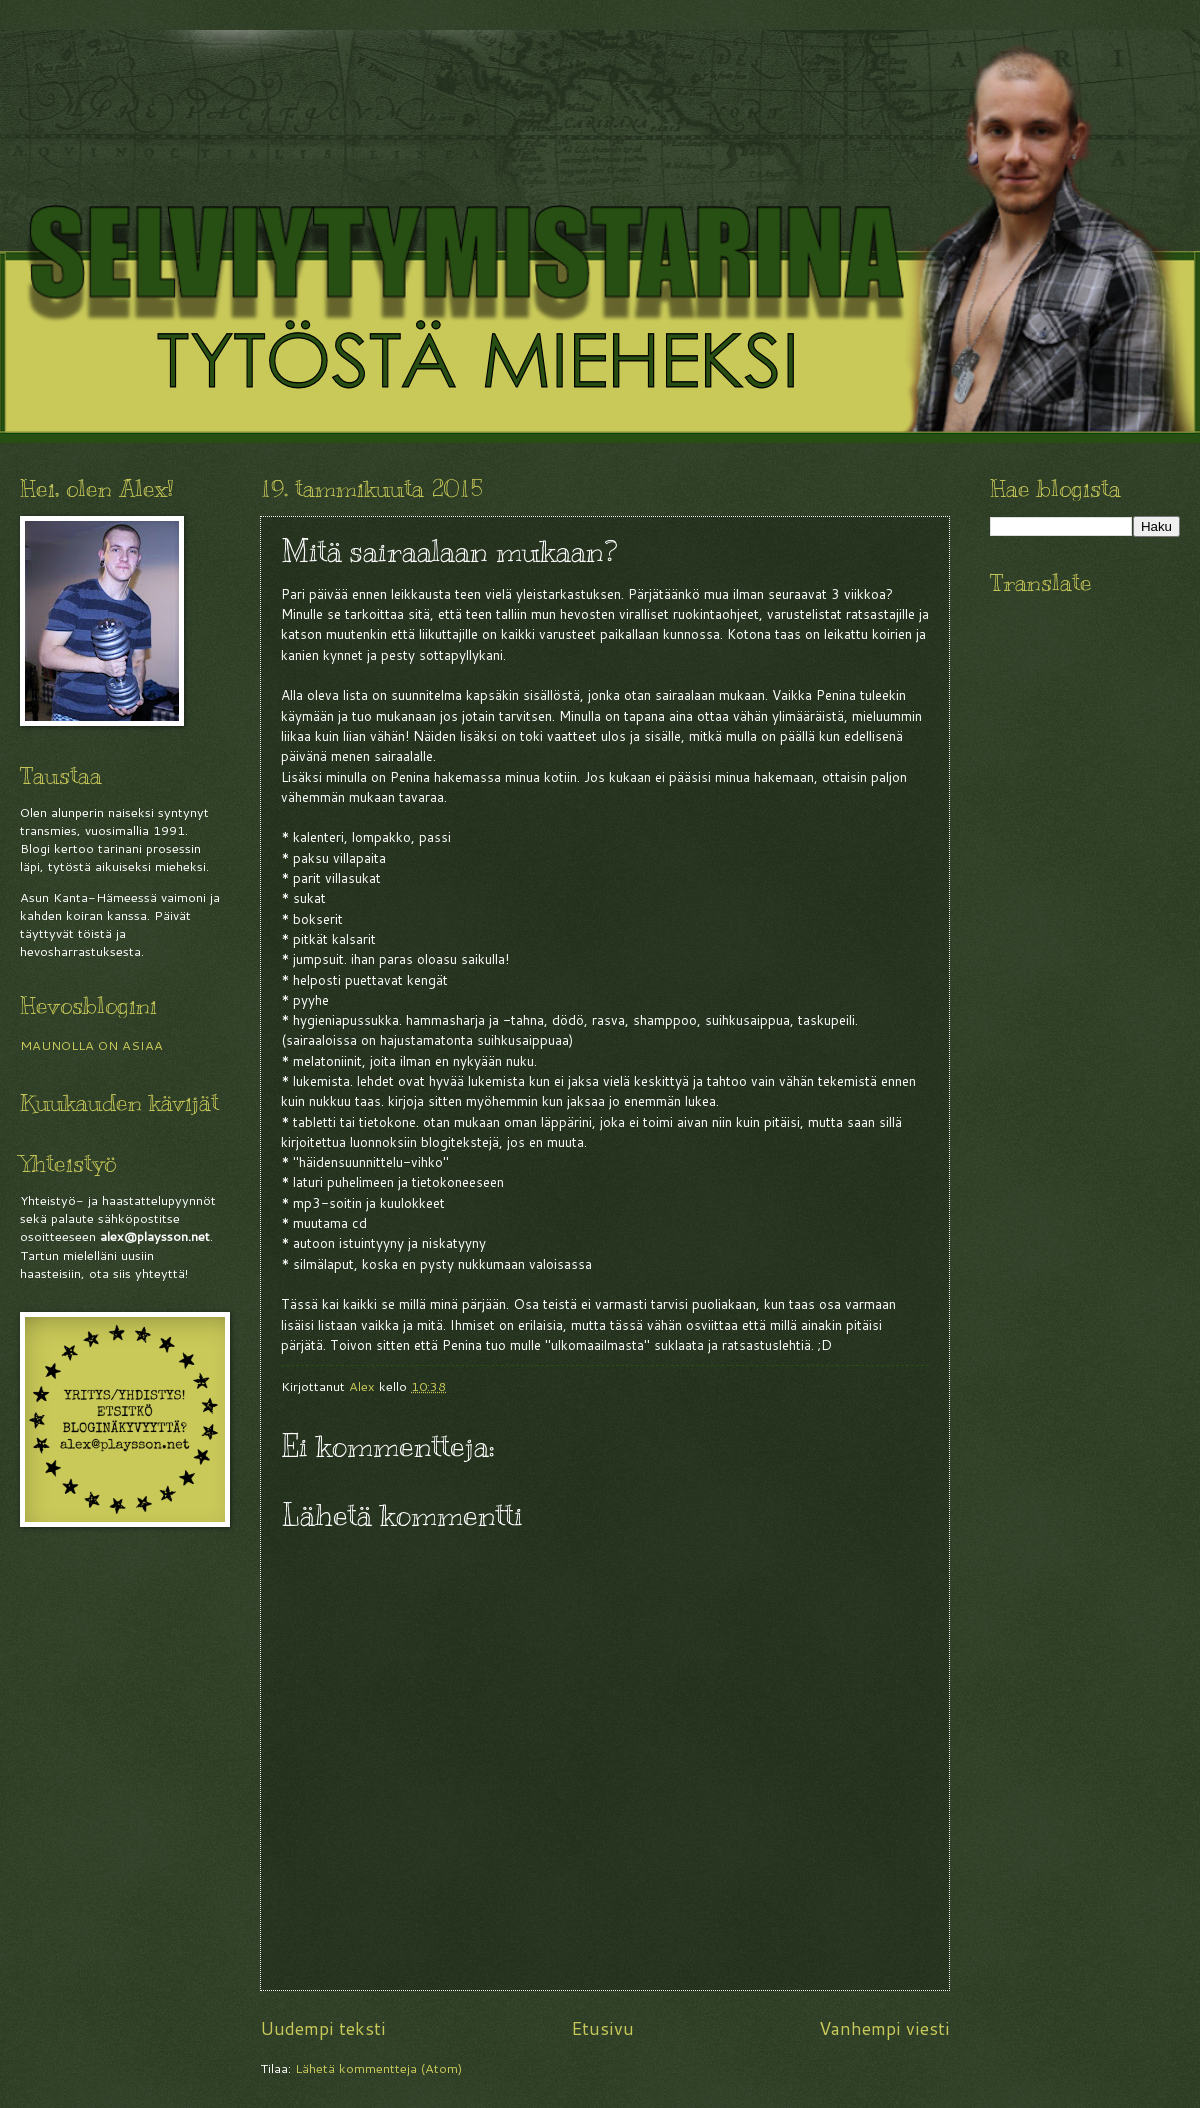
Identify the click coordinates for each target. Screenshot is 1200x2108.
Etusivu (602, 2028)
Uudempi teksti (323, 2028)
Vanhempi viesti (884, 2028)
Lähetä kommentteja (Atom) (378, 2068)
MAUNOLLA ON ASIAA (91, 1045)
